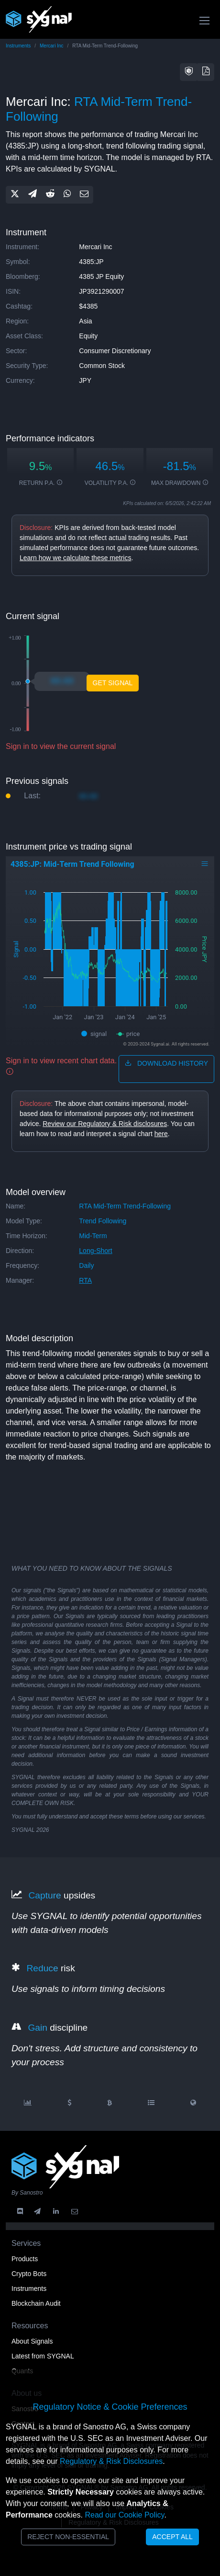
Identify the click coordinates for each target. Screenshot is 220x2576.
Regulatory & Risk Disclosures (111, 2461)
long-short (95, 1250)
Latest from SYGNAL (42, 2356)
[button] (189, 72)
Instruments (18, 45)
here (161, 1134)
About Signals (32, 2341)
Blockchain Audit (36, 2303)
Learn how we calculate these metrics (75, 558)
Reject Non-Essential (68, 2537)
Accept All (172, 2537)
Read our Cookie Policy (124, 2515)
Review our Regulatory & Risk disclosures (105, 1123)
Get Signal (113, 683)
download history (166, 1063)
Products (24, 2259)
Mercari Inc (51, 45)
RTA (85, 1280)
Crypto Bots (28, 2273)
